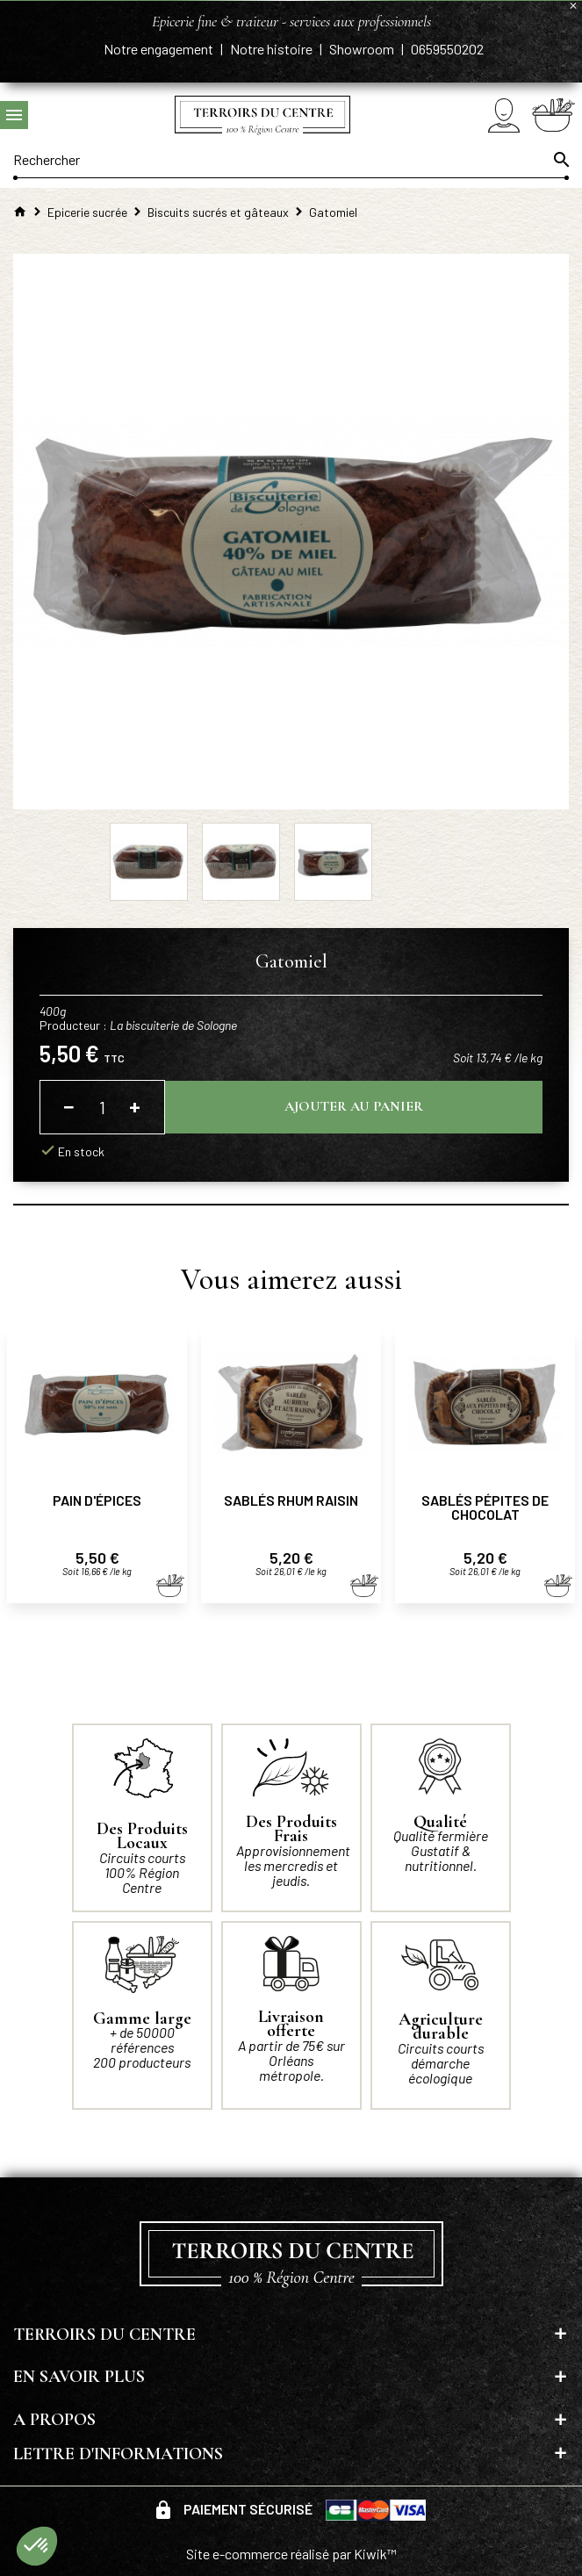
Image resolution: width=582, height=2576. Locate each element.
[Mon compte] (504, 115)
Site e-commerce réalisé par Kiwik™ (291, 2553)
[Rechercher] (291, 160)
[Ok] (560, 159)
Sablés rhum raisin (291, 1500)
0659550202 (447, 48)
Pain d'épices (97, 1500)
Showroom (363, 48)
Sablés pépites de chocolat (485, 1507)
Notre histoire (272, 48)
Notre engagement (160, 48)
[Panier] (553, 115)
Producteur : (138, 1025)
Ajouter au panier (353, 1106)
